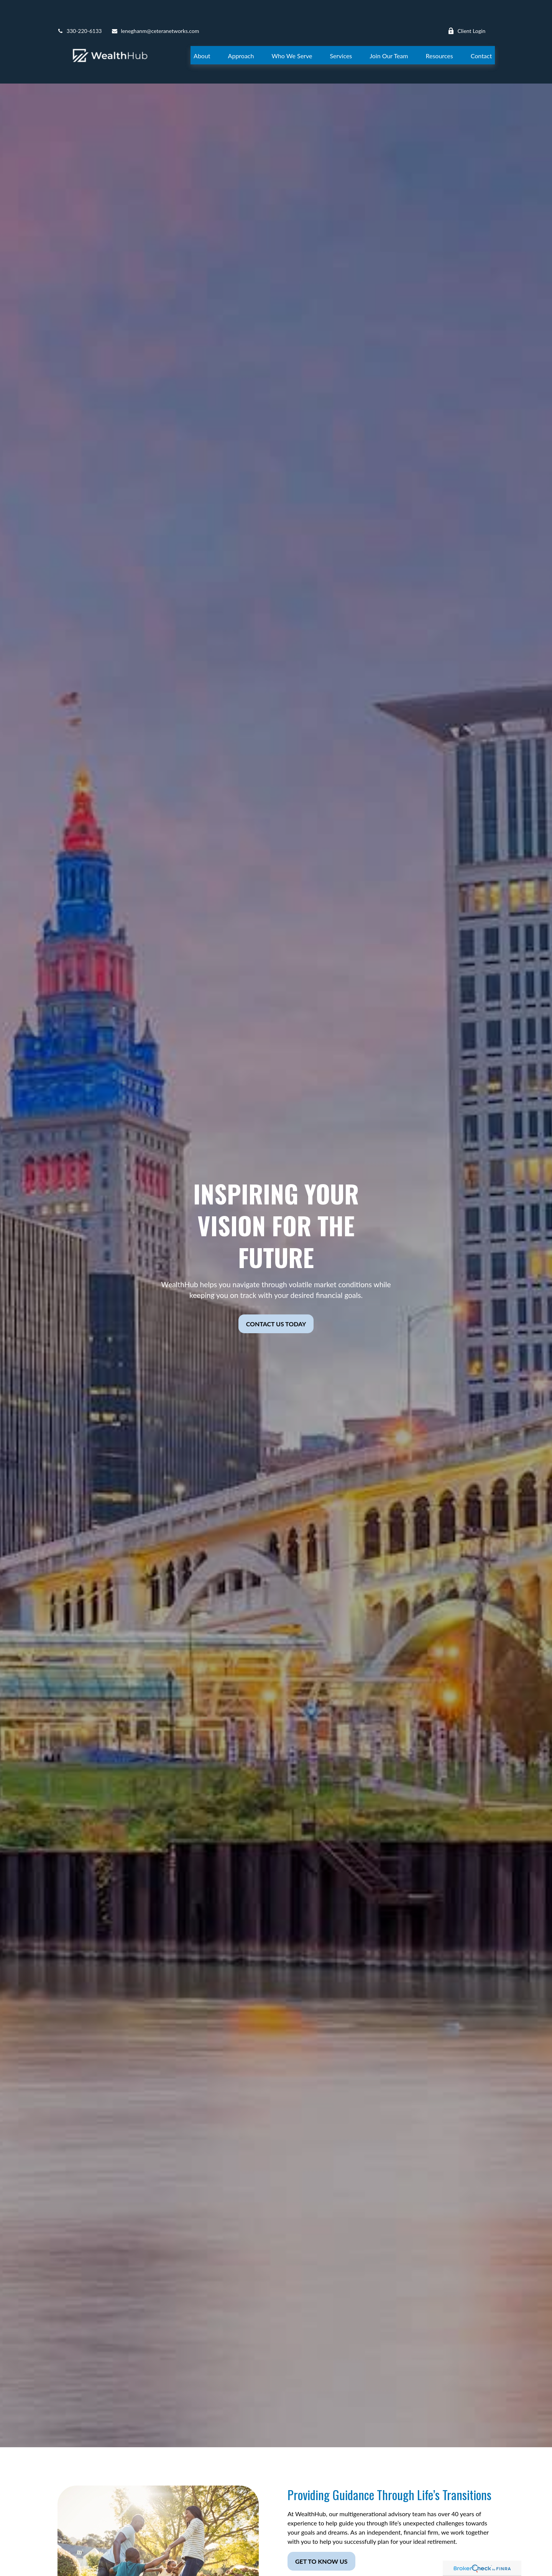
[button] (202, 32)
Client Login (466, 8)
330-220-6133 (79, 8)
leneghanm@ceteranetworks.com (155, 8)
